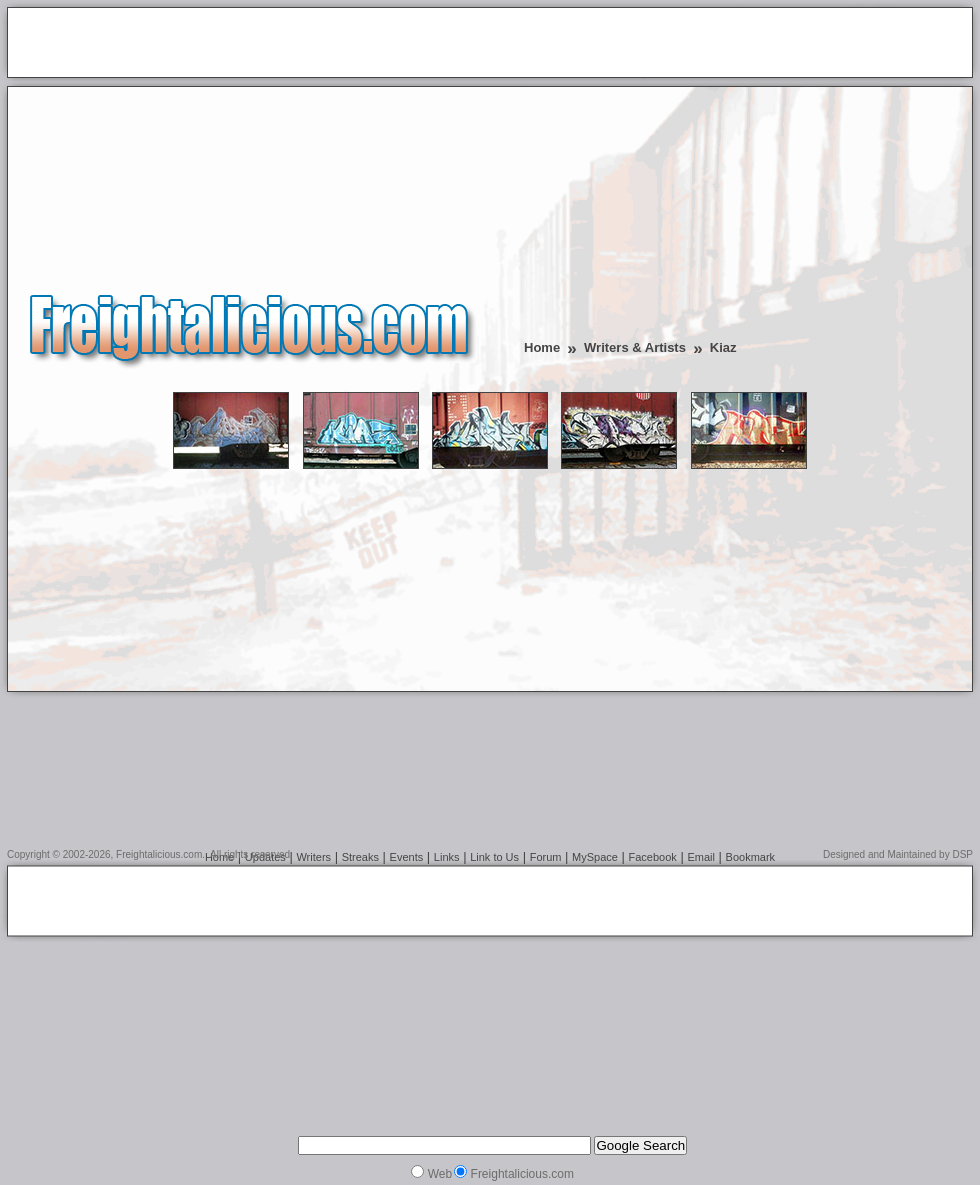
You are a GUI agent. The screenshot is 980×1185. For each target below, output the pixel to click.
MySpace (595, 857)
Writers (313, 857)
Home (542, 347)
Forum (546, 857)
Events (407, 857)
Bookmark (751, 857)
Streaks (360, 857)
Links (447, 857)
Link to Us (494, 857)
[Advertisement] (249, 44)
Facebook (653, 857)
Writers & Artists (635, 347)
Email (701, 857)
